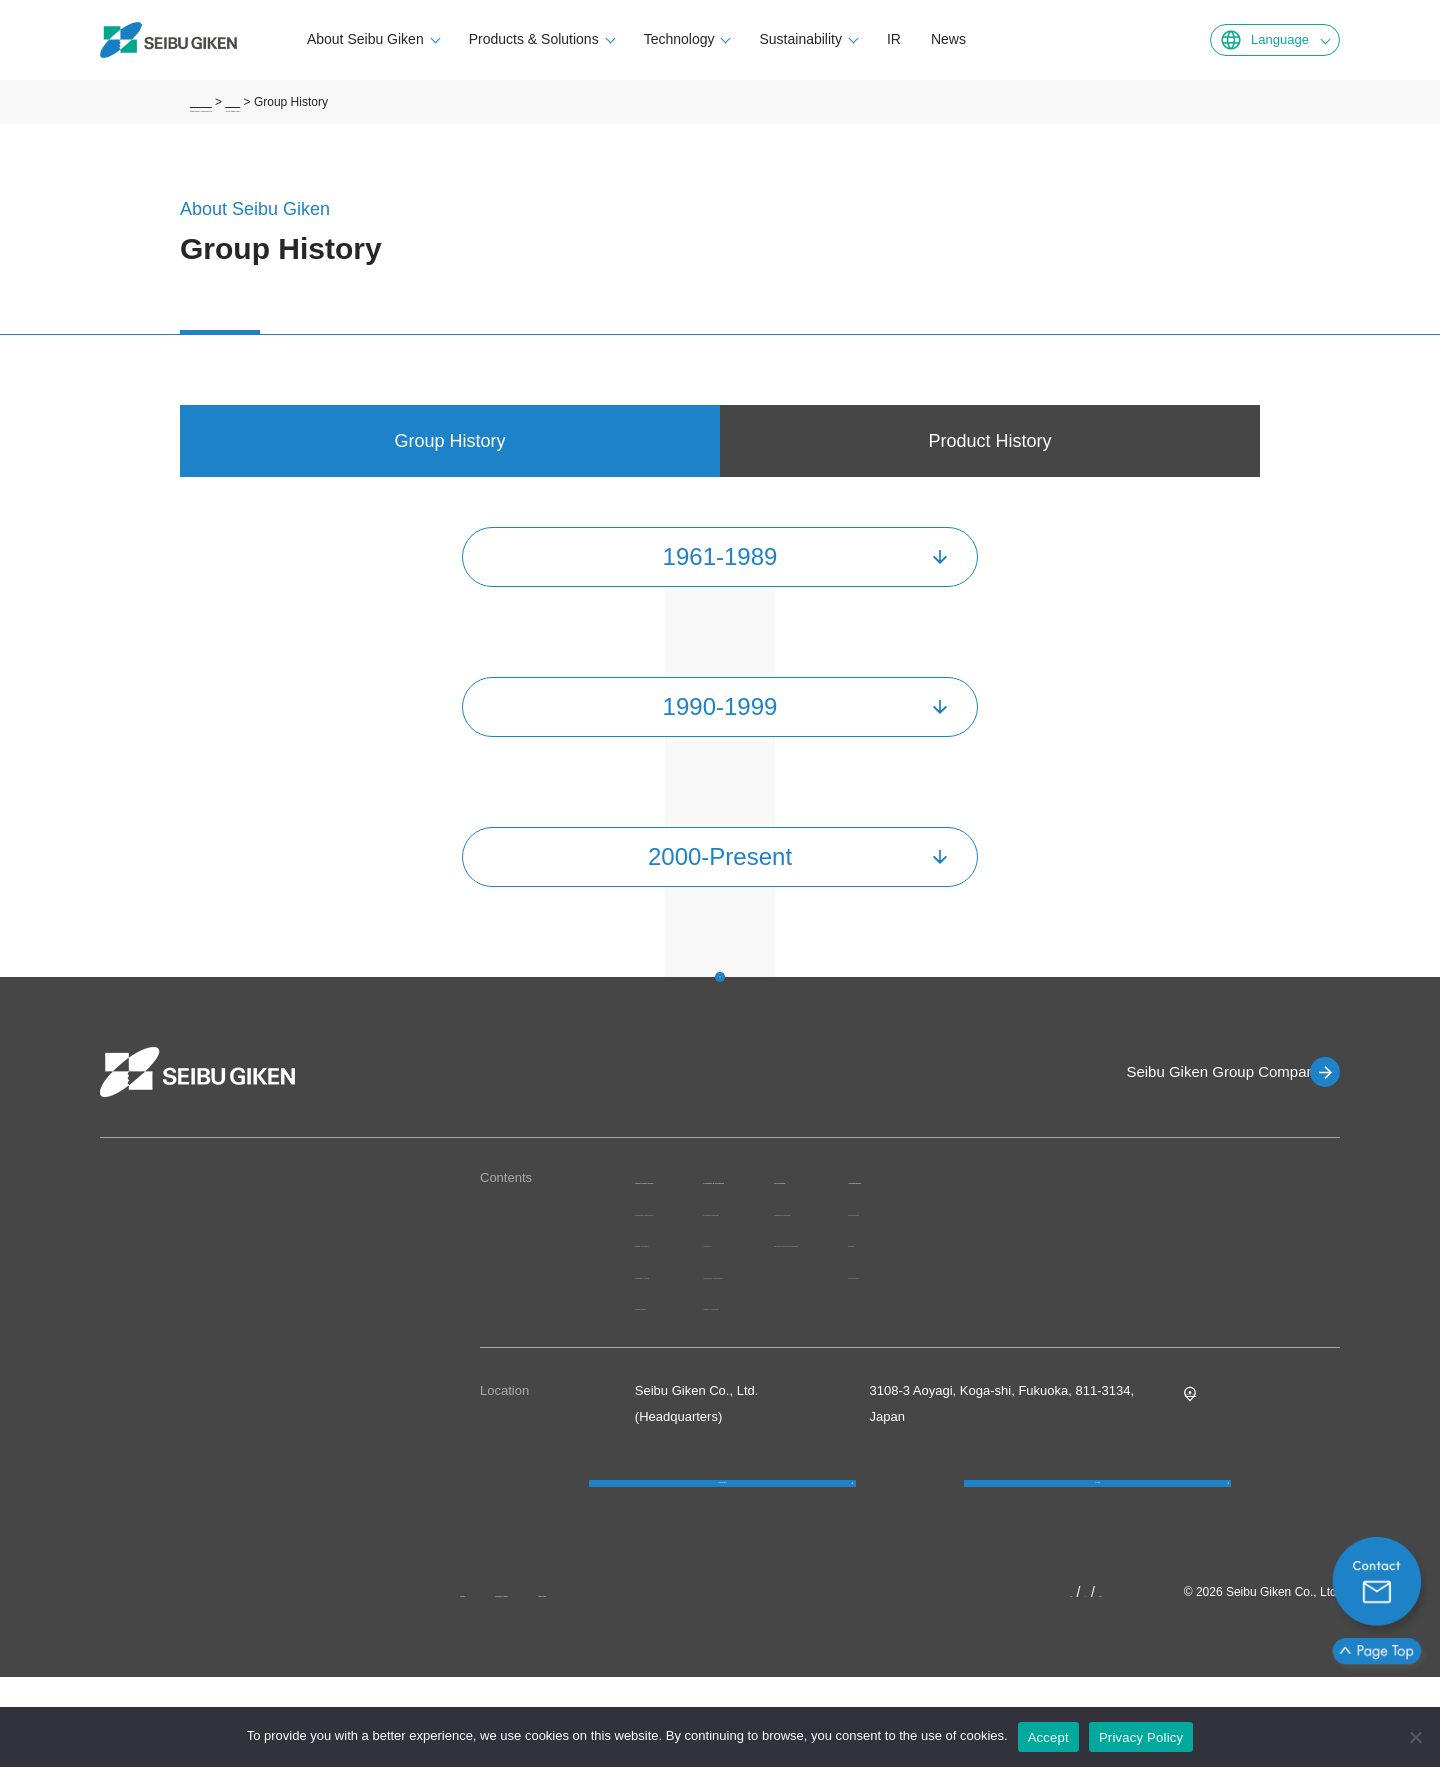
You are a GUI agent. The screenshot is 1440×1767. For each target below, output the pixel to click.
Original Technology (1051, 1211)
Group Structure (681, 1287)
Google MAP (1222, 1435)
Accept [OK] (1048, 1737)
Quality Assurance (859, 1328)
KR (1115, 1682)
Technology (742, 39)
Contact (722, 1550)
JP (1055, 1682)
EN (1083, 1682)
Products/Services (859, 1233)
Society (1223, 1242)
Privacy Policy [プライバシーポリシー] (1141, 1737)
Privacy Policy (568, 1682)
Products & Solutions (597, 39)
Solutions (833, 1265)
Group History (675, 1350)
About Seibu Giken (428, 39)
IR (957, 39)
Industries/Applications (872, 1296)
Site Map (669, 1682)
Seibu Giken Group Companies (1196, 1071)
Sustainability (864, 39)
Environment (1238, 1211)
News (1011, 39)
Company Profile (683, 1319)
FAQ (1098, 1550)
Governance (1237, 1274)
